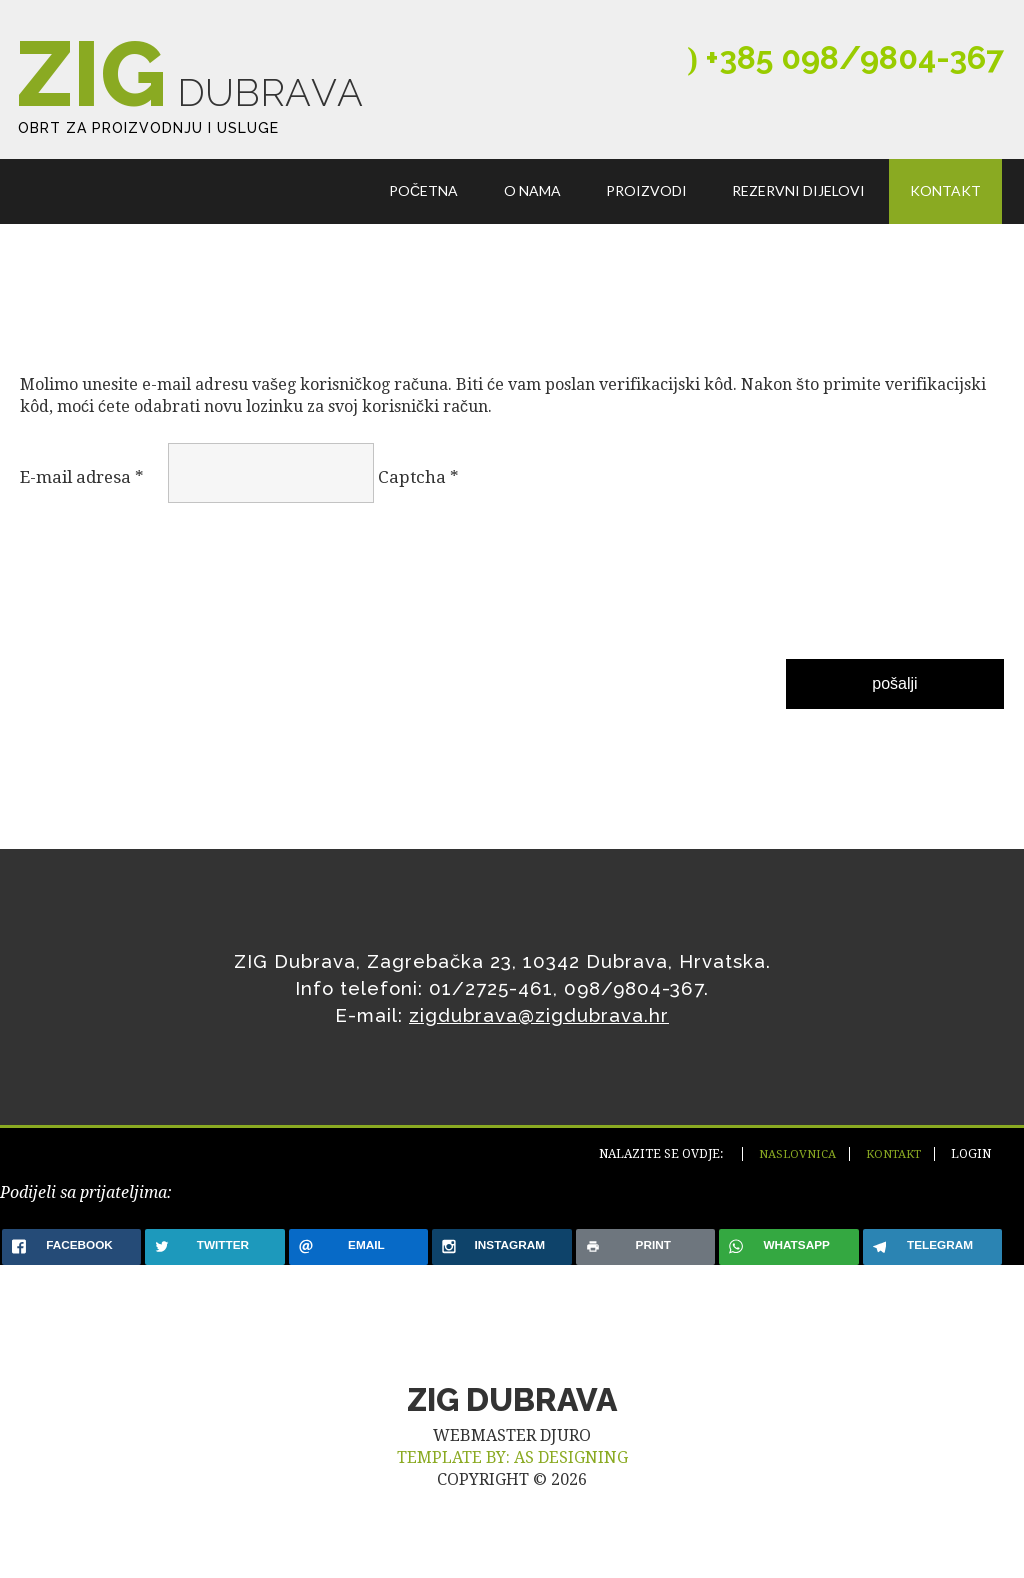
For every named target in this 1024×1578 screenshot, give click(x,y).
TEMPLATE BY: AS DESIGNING (512, 1484)
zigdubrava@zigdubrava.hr (539, 1042)
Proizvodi (649, 214)
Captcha (418, 504)
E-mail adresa (82, 504)
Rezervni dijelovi (800, 214)
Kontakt (946, 214)
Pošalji (894, 710)
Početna (429, 214)
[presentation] (102, 614)
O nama (536, 214)
